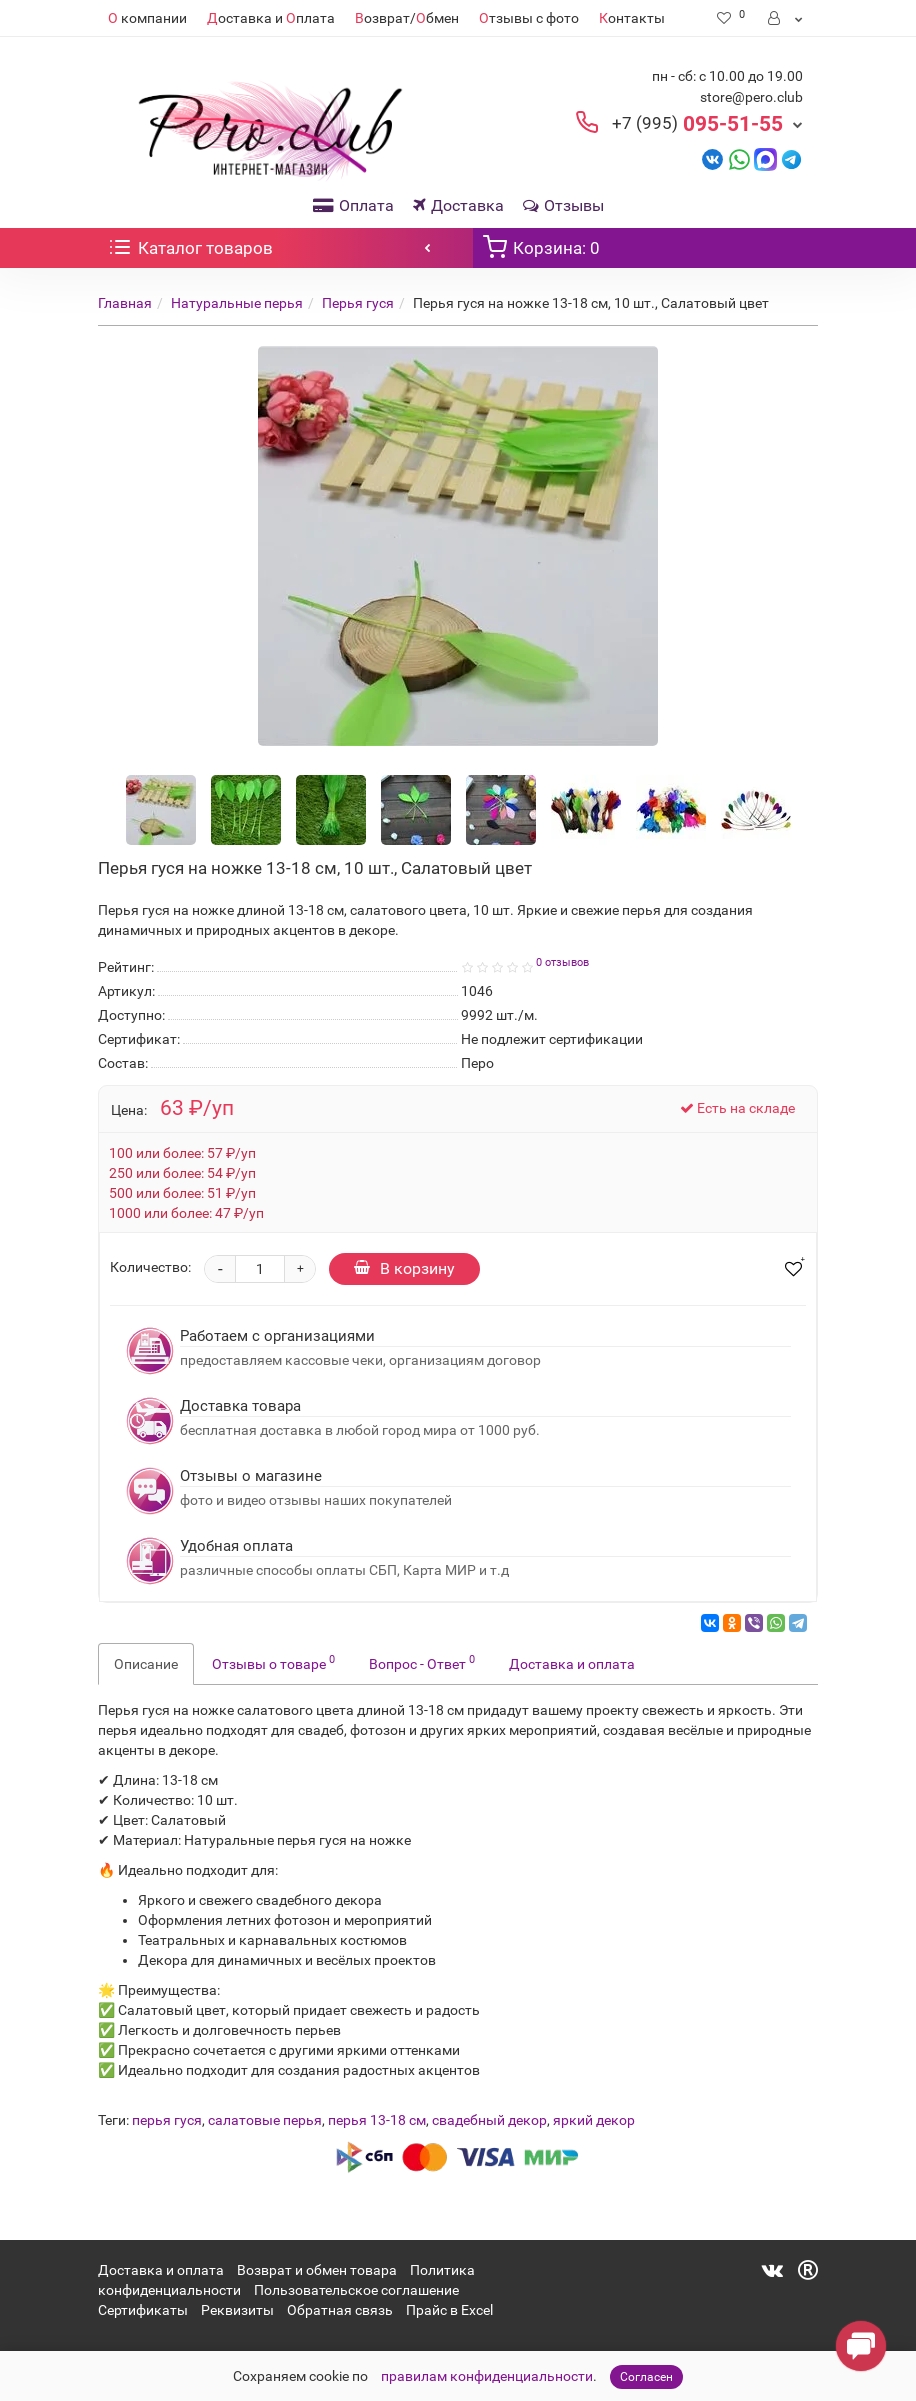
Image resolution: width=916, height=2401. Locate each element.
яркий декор (594, 2120)
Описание (146, 1664)
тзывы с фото (529, 18)
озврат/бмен (407, 18)
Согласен (646, 2377)
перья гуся (167, 2120)
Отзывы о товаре (273, 1662)
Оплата (353, 205)
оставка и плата (271, 18)
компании (147, 18)
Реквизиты (237, 2310)
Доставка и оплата (572, 1664)
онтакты (632, 18)
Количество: (150, 1267)
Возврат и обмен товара (317, 2270)
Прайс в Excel (449, 2310)
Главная (125, 303)
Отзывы (563, 205)
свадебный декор (489, 2120)
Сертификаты (143, 2310)
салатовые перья (265, 2120)
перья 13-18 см (377, 2120)
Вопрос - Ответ (422, 1662)
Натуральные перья (237, 303)
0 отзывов (562, 962)
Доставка (458, 205)
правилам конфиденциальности (487, 2376)
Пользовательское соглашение (356, 2290)
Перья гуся (358, 303)
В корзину (404, 1268)
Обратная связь (340, 2310)
